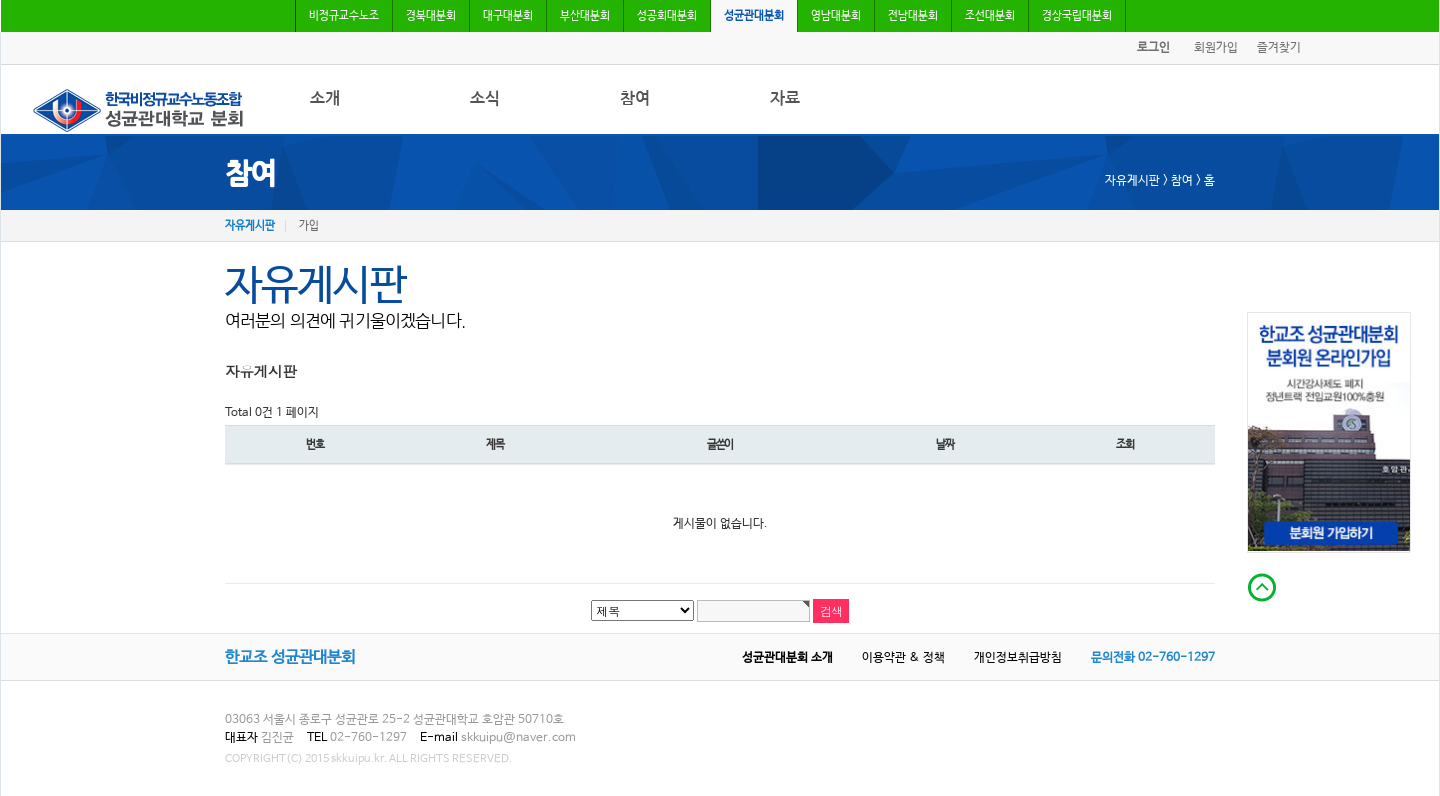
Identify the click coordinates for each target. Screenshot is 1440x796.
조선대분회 (990, 16)
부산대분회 (585, 16)
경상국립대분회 (1077, 16)
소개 (325, 98)
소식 (485, 98)
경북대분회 (431, 16)
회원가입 (1216, 48)
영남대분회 (836, 16)
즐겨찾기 (1279, 48)
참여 (635, 98)
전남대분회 (913, 16)
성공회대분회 (667, 16)
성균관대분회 (754, 16)
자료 (785, 98)
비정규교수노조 (344, 16)
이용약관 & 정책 (903, 658)
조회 (1125, 444)
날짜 (945, 444)
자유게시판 (250, 226)
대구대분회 (508, 16)
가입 (309, 226)
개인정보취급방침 (1018, 658)
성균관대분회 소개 (787, 658)
